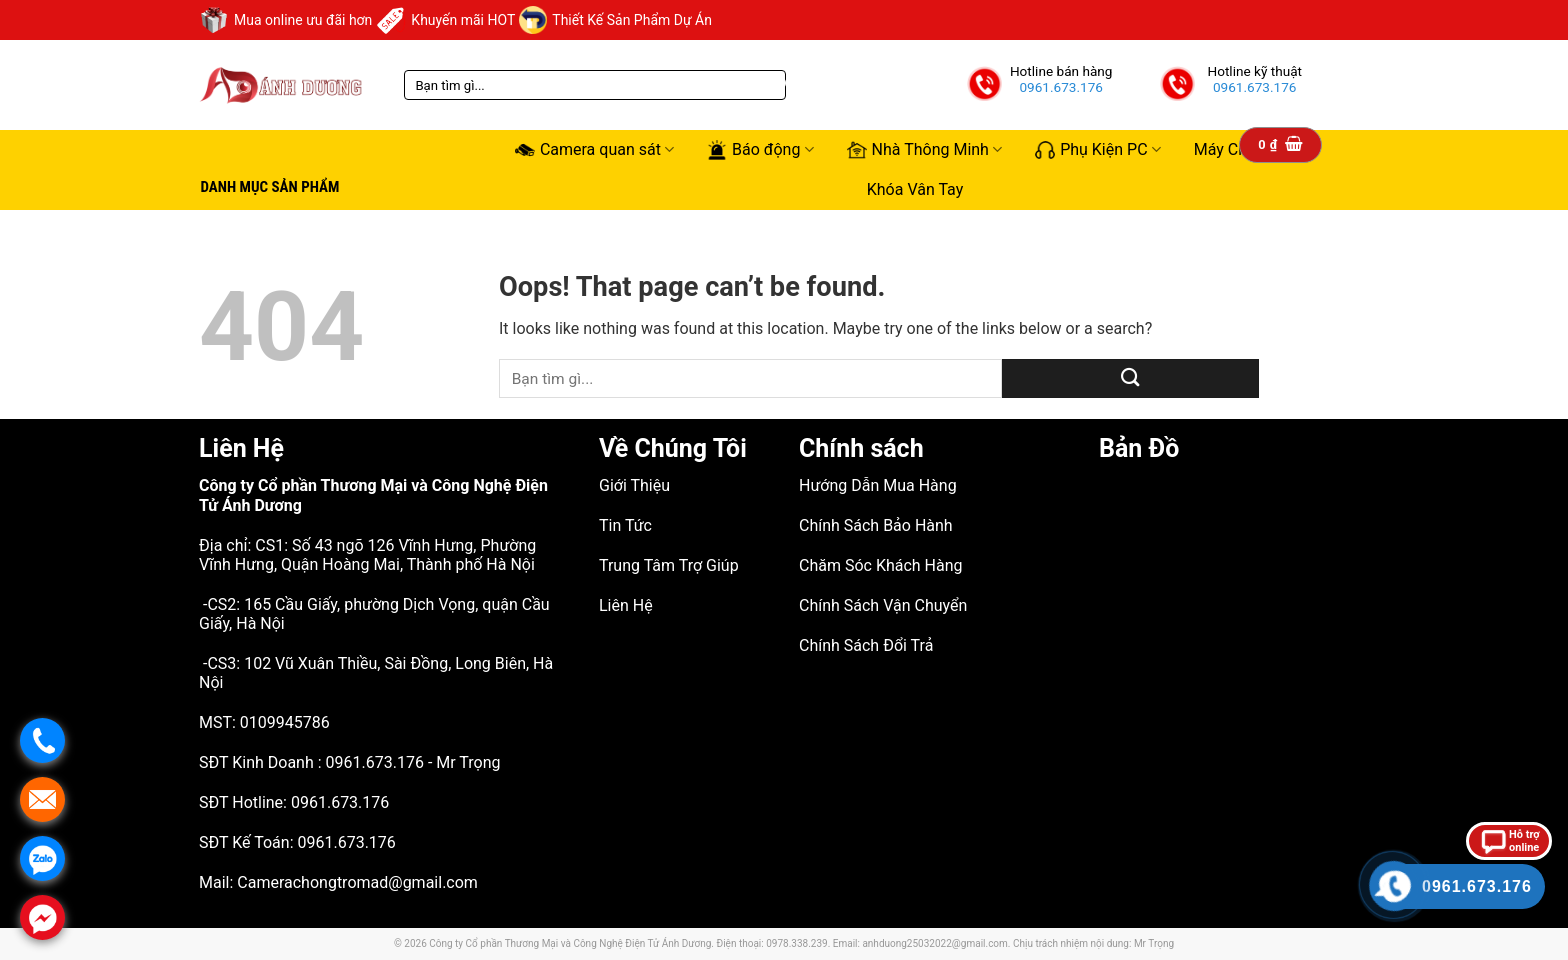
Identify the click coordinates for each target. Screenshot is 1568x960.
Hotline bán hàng (1061, 71)
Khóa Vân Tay (915, 189)
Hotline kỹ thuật (1254, 71)
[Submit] (1130, 378)
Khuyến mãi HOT (445, 20)
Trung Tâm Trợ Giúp (669, 565)
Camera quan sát (594, 150)
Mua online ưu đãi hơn (285, 20)
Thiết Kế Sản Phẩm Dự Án (615, 20)
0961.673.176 (1061, 87)
